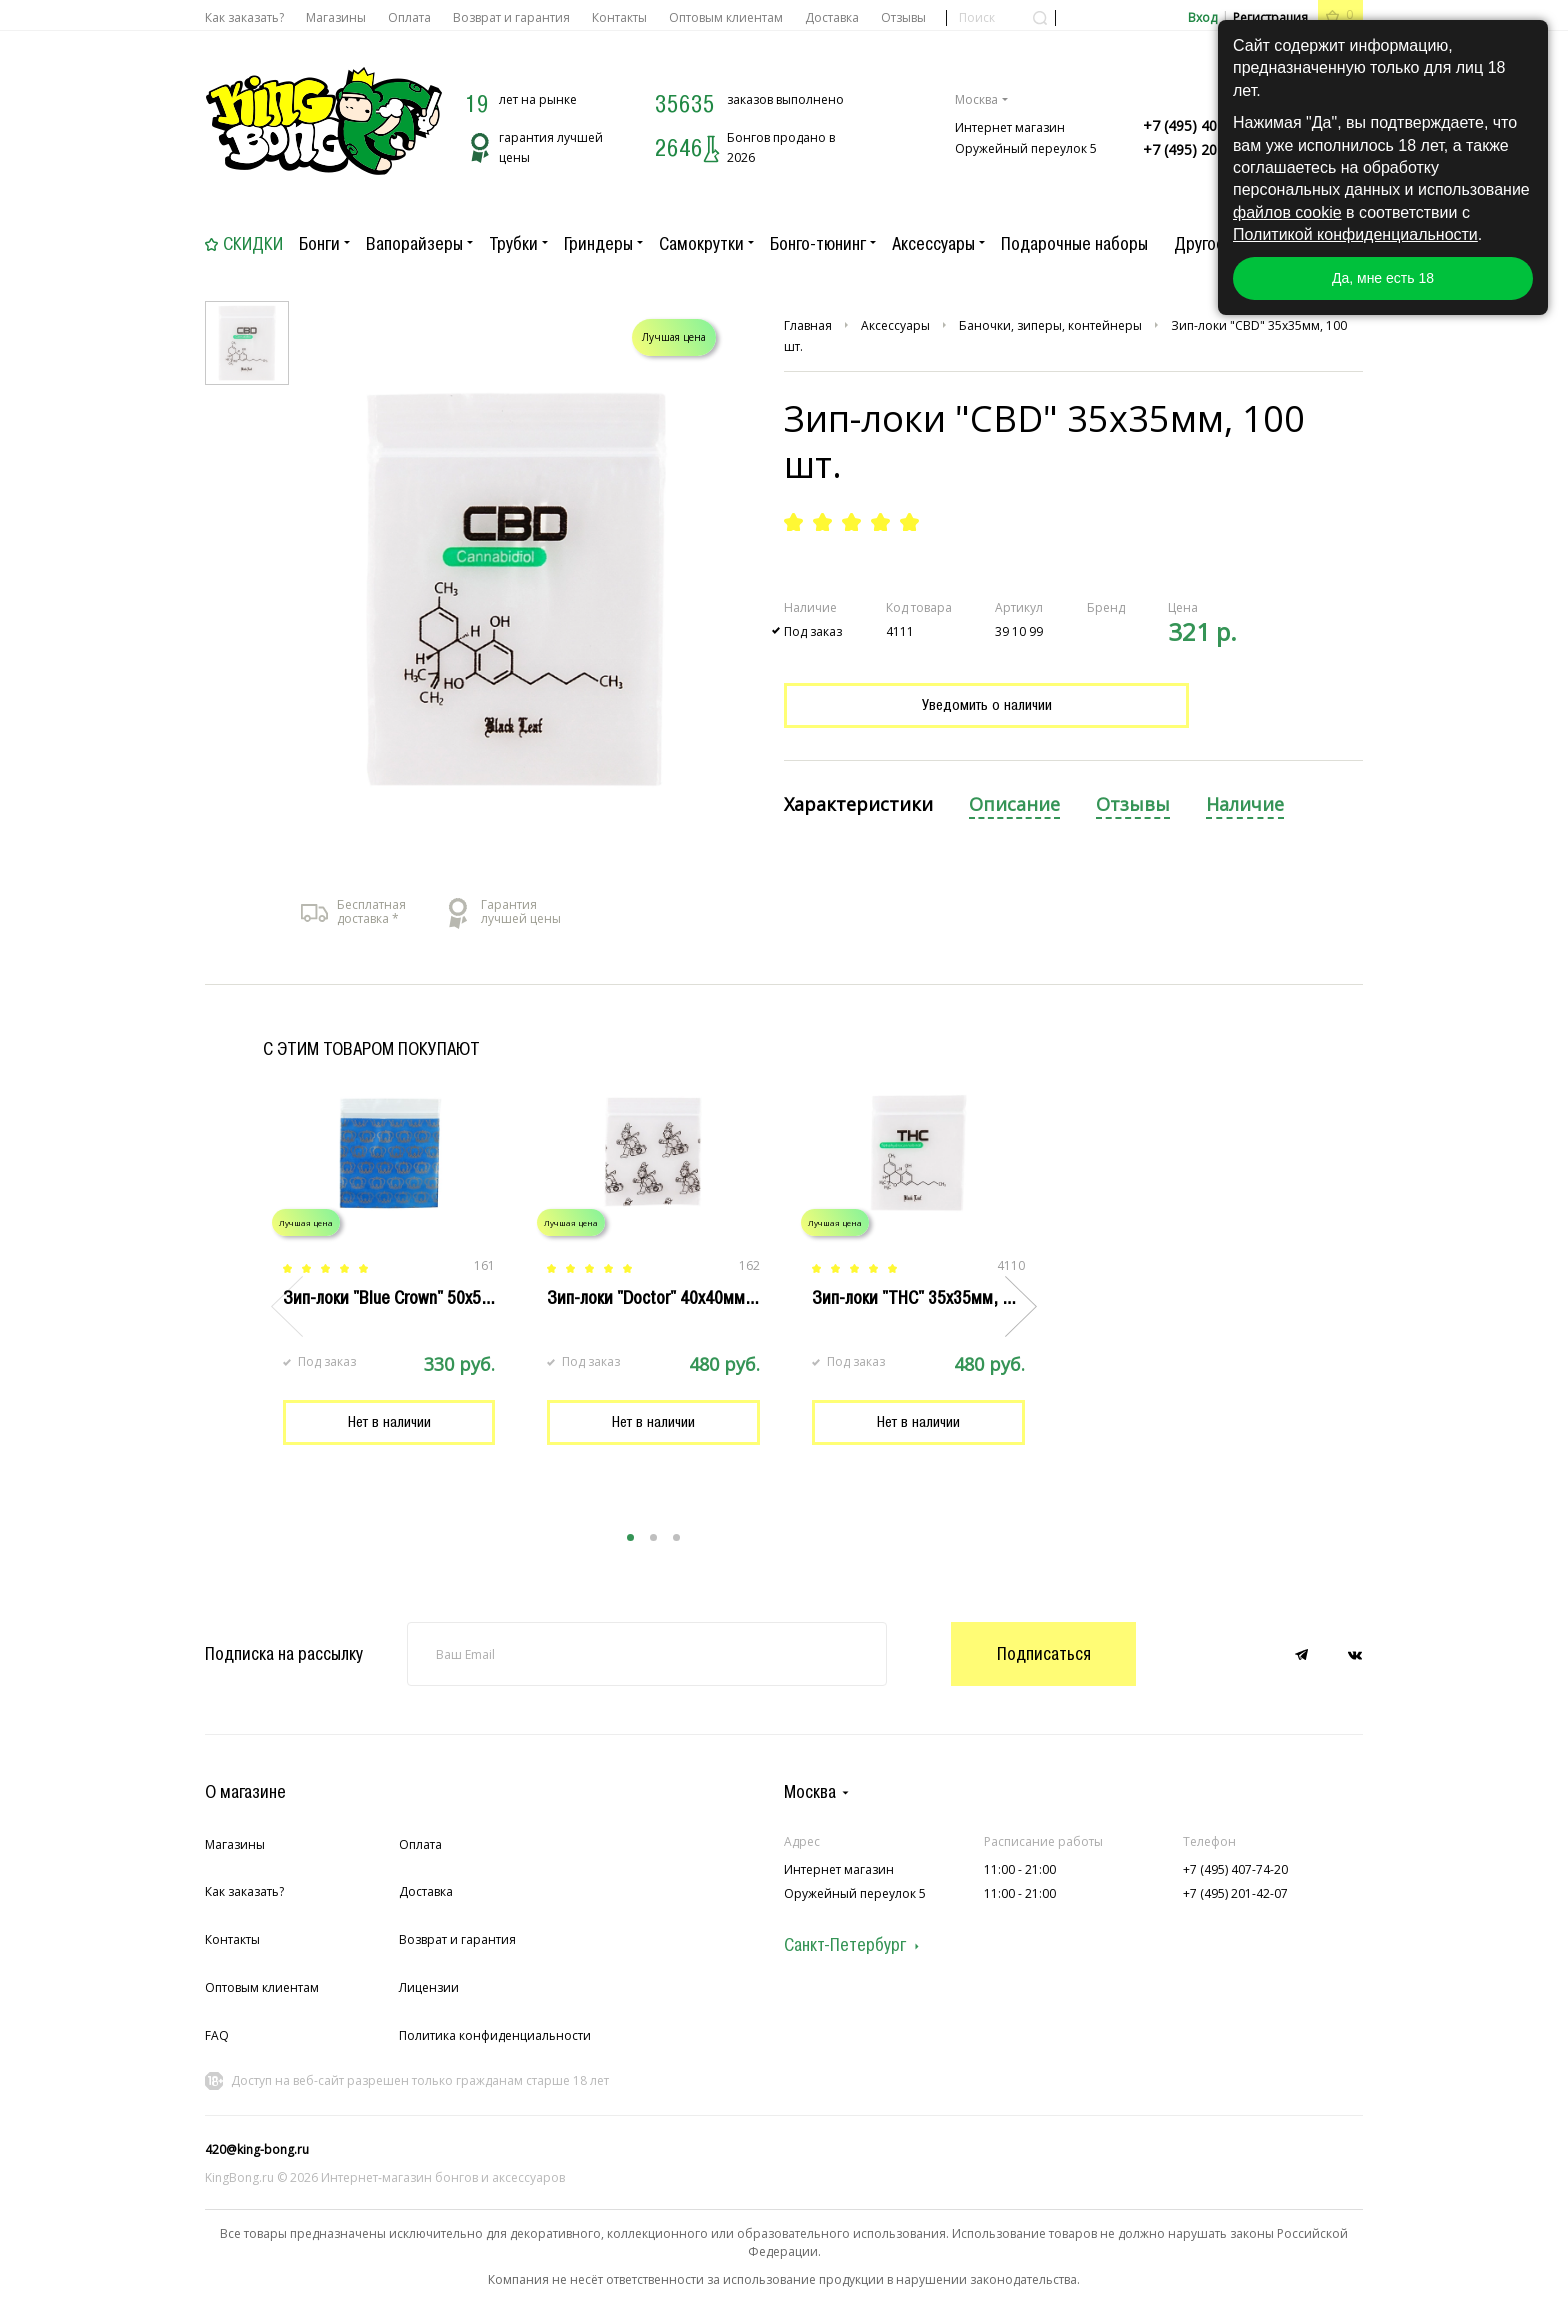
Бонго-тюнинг (818, 244)
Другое (1199, 244)
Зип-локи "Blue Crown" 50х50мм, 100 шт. (429, 1298)
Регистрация (1270, 17)
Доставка (832, 17)
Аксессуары (933, 244)
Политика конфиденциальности (495, 2035)
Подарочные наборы (1074, 244)
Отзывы (903, 17)
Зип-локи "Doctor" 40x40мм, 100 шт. (677, 1298)
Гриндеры (598, 244)
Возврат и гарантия (511, 17)
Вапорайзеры (414, 244)
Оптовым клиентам (726, 17)
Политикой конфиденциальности (1355, 234)
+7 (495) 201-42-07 (1205, 149)
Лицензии (429, 1987)
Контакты (619, 17)
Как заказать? (244, 17)
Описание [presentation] (1014, 804)
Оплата (409, 17)
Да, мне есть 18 (1383, 278)
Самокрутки (701, 244)
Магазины (336, 17)
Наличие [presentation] (1245, 804)
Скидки (253, 244)
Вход (1202, 17)
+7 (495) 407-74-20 (1205, 125)
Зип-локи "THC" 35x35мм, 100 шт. (934, 1298)
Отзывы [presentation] (1133, 804)
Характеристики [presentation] (858, 804)
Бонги (319, 244)
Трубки (513, 244)
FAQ (217, 2035)
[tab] (858, 805)
